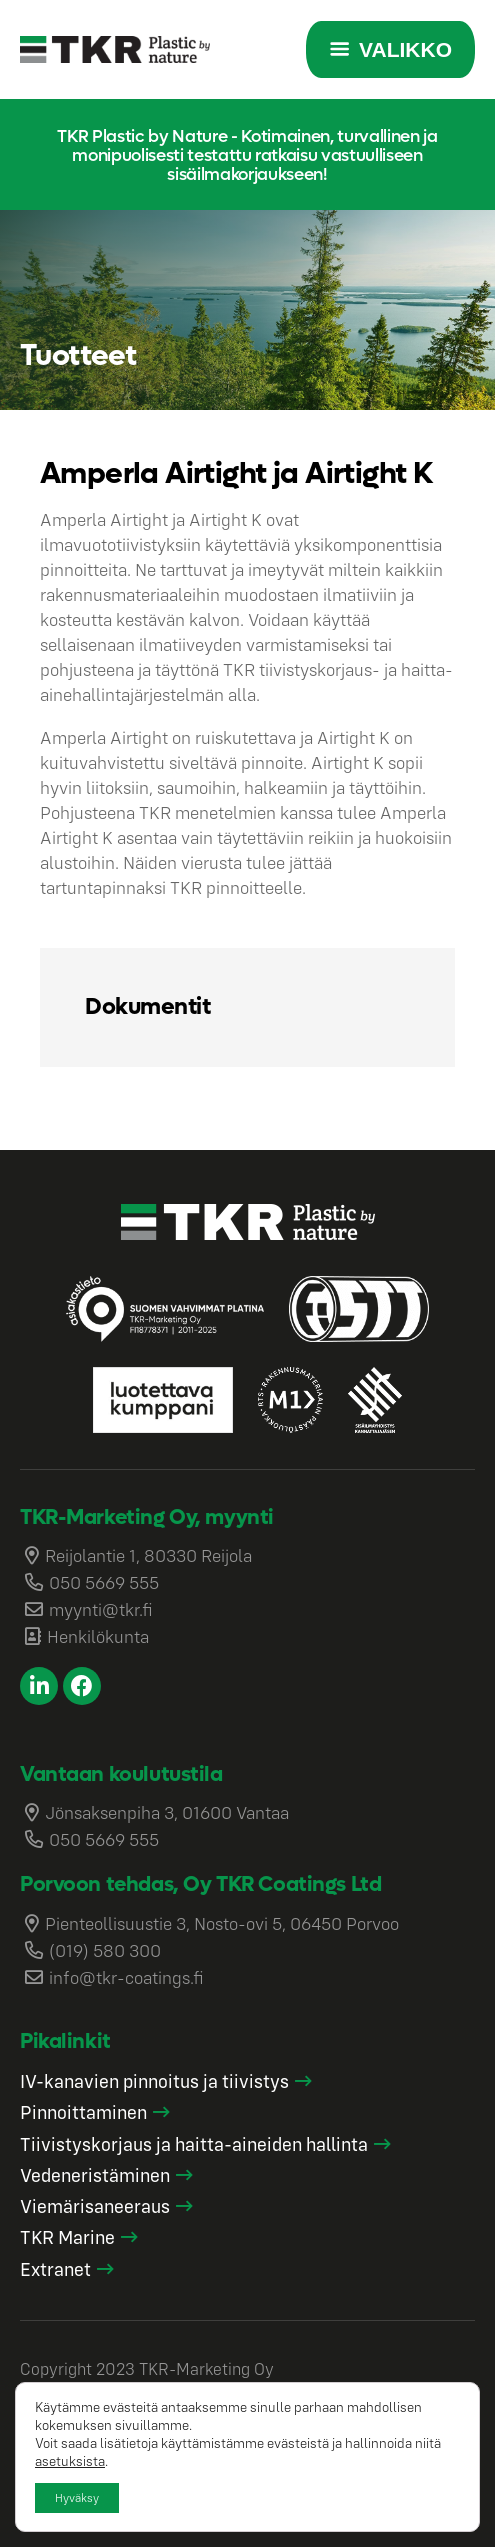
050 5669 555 (104, 1582)
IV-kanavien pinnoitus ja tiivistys (154, 2081)
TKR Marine (67, 2237)
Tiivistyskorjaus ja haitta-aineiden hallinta (194, 2144)
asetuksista (70, 2461)
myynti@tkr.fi (101, 1609)
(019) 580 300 (105, 1950)
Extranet (55, 2269)
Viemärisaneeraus (95, 2206)
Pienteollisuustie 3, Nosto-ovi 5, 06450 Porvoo (222, 1923)
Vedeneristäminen (95, 2175)
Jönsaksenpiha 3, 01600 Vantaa (167, 1812)
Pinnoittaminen (83, 2112)
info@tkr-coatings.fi (126, 1977)
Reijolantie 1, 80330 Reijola (148, 1555)
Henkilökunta (98, 1636)
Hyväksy (77, 2497)
